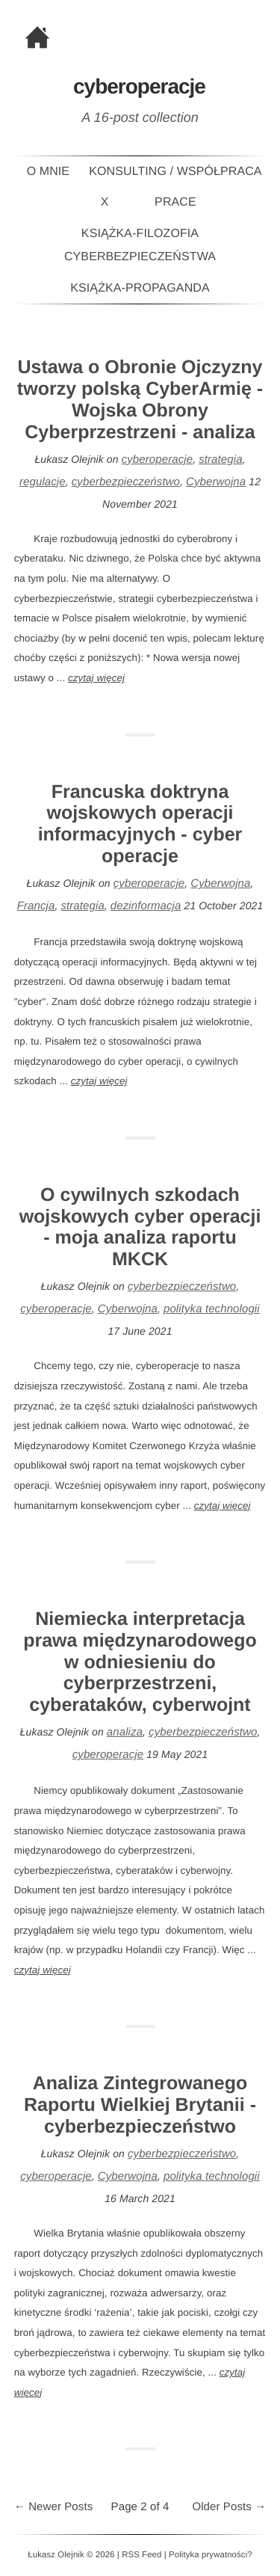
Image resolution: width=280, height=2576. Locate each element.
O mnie (48, 171)
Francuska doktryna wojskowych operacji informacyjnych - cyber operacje (140, 824)
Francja (36, 906)
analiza (125, 1732)
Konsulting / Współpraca (175, 171)
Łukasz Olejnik (56, 2555)
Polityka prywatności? (210, 2555)
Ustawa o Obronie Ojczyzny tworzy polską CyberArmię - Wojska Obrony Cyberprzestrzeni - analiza (140, 399)
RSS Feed (141, 2555)
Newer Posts (53, 2506)
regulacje (42, 482)
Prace (175, 202)
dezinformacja (146, 906)
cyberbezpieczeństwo (126, 482)
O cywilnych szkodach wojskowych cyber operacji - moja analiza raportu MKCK (140, 1227)
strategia (220, 459)
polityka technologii (212, 1309)
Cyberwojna (216, 482)
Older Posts (229, 2506)
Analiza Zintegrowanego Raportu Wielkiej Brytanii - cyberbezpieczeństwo (140, 2105)
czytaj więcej (96, 677)
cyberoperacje (157, 459)
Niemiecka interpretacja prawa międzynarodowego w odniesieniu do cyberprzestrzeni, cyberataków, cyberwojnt (140, 1661)
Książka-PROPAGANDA (139, 288)
